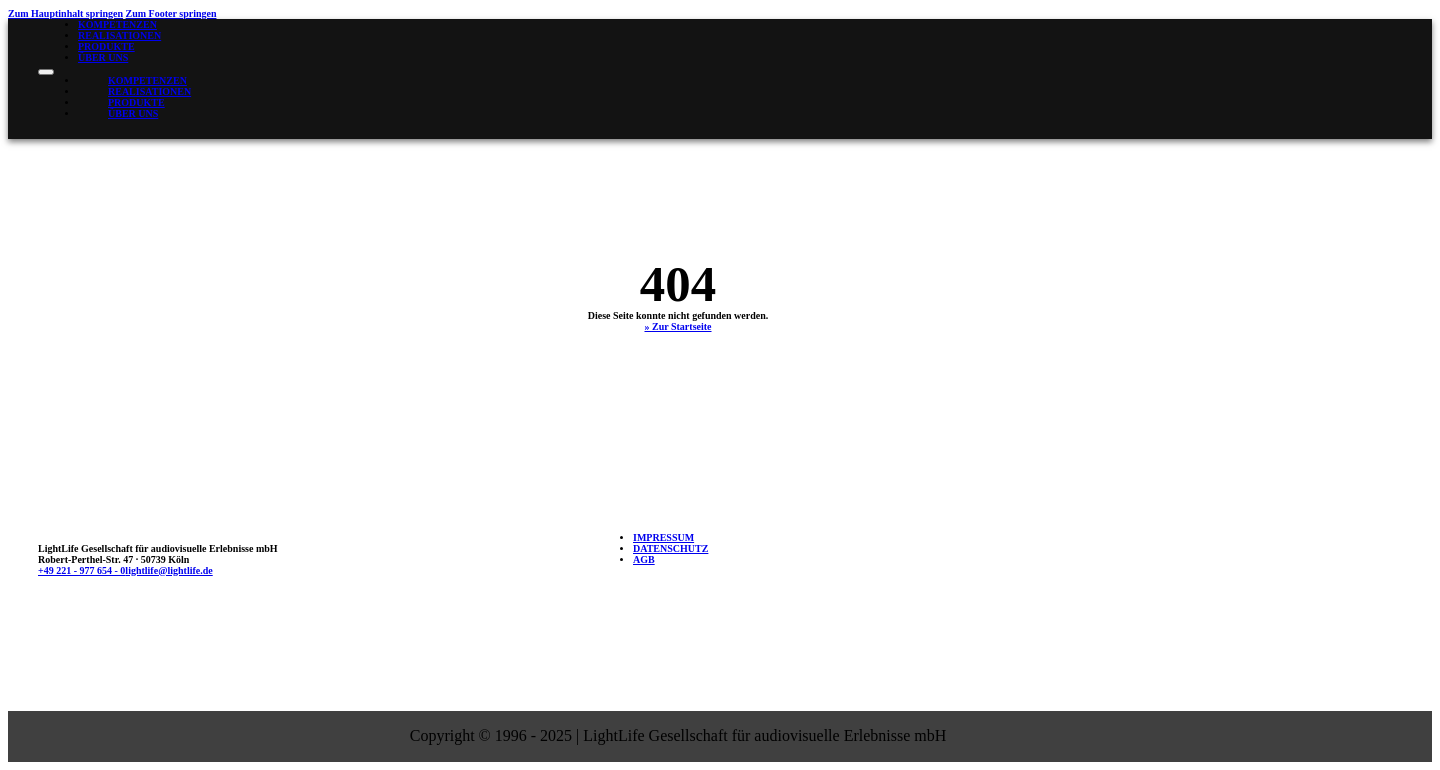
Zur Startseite (682, 326)
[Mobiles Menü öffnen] (46, 72)
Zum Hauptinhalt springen (65, 13)
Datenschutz (670, 548)
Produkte (106, 46)
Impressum (663, 537)
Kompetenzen (117, 24)
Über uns (103, 57)
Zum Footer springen (171, 13)
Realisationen (119, 35)
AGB (644, 559)
